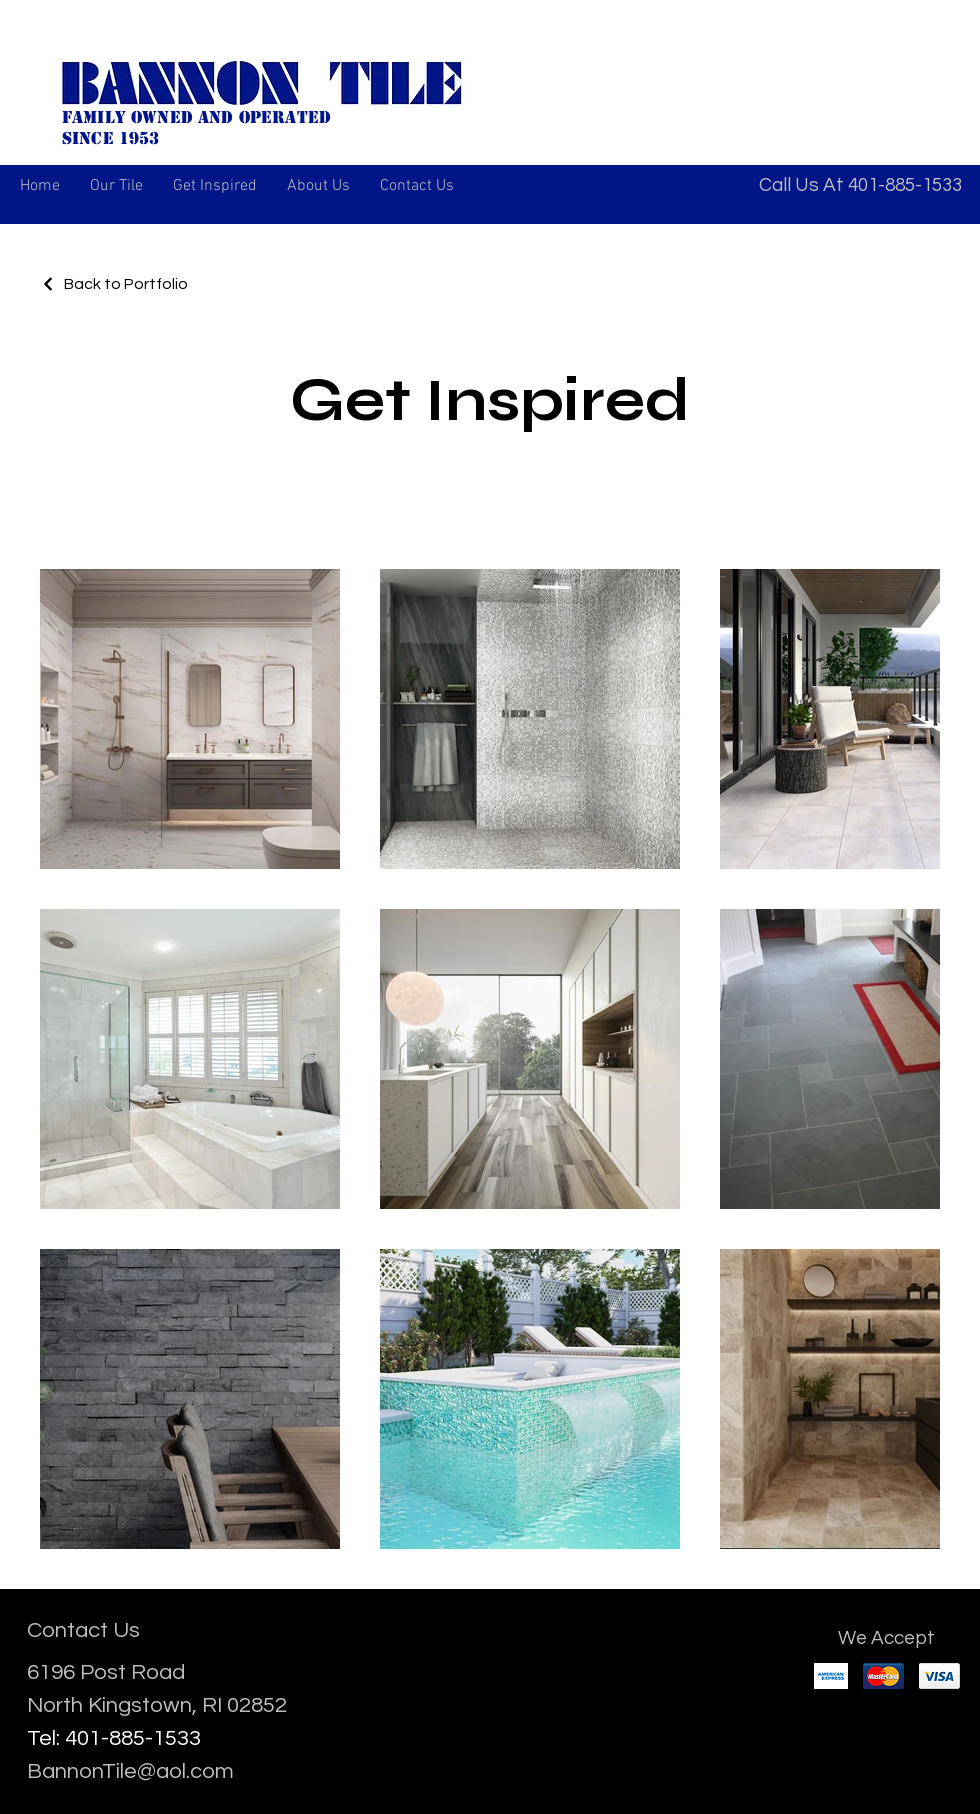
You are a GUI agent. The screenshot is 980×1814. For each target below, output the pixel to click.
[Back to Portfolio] (114, 284)
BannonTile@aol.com (130, 1771)
